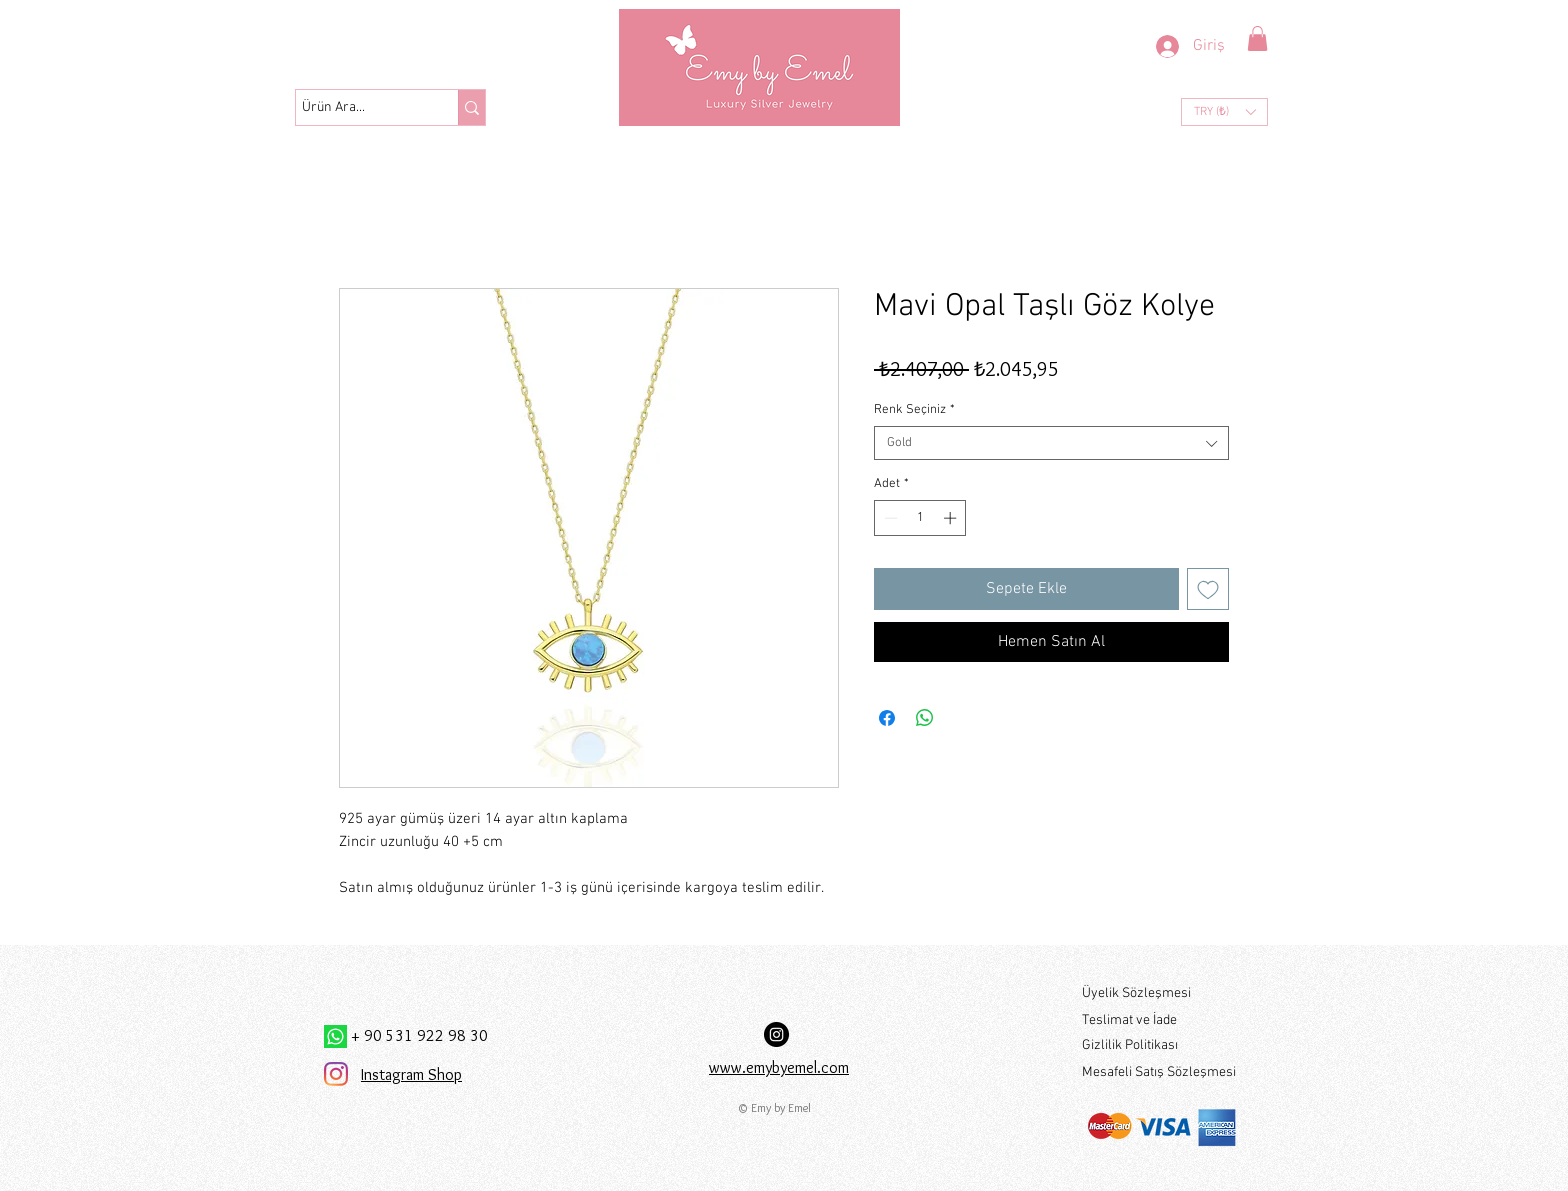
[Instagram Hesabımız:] (776, 1034)
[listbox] (1224, 112)
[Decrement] (889, 518)
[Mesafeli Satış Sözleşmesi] (1160, 1072)
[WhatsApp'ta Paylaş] (925, 718)
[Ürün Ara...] (359, 108)
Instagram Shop (411, 1074)
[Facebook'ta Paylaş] (887, 718)
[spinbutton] (920, 518)
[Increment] (952, 518)
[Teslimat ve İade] (1159, 1020)
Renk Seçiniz (914, 410)
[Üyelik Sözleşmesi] (1159, 993)
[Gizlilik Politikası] (1159, 1045)
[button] (1257, 38)
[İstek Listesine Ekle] (1208, 589)
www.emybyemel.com (779, 1067)
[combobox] (1051, 443)
